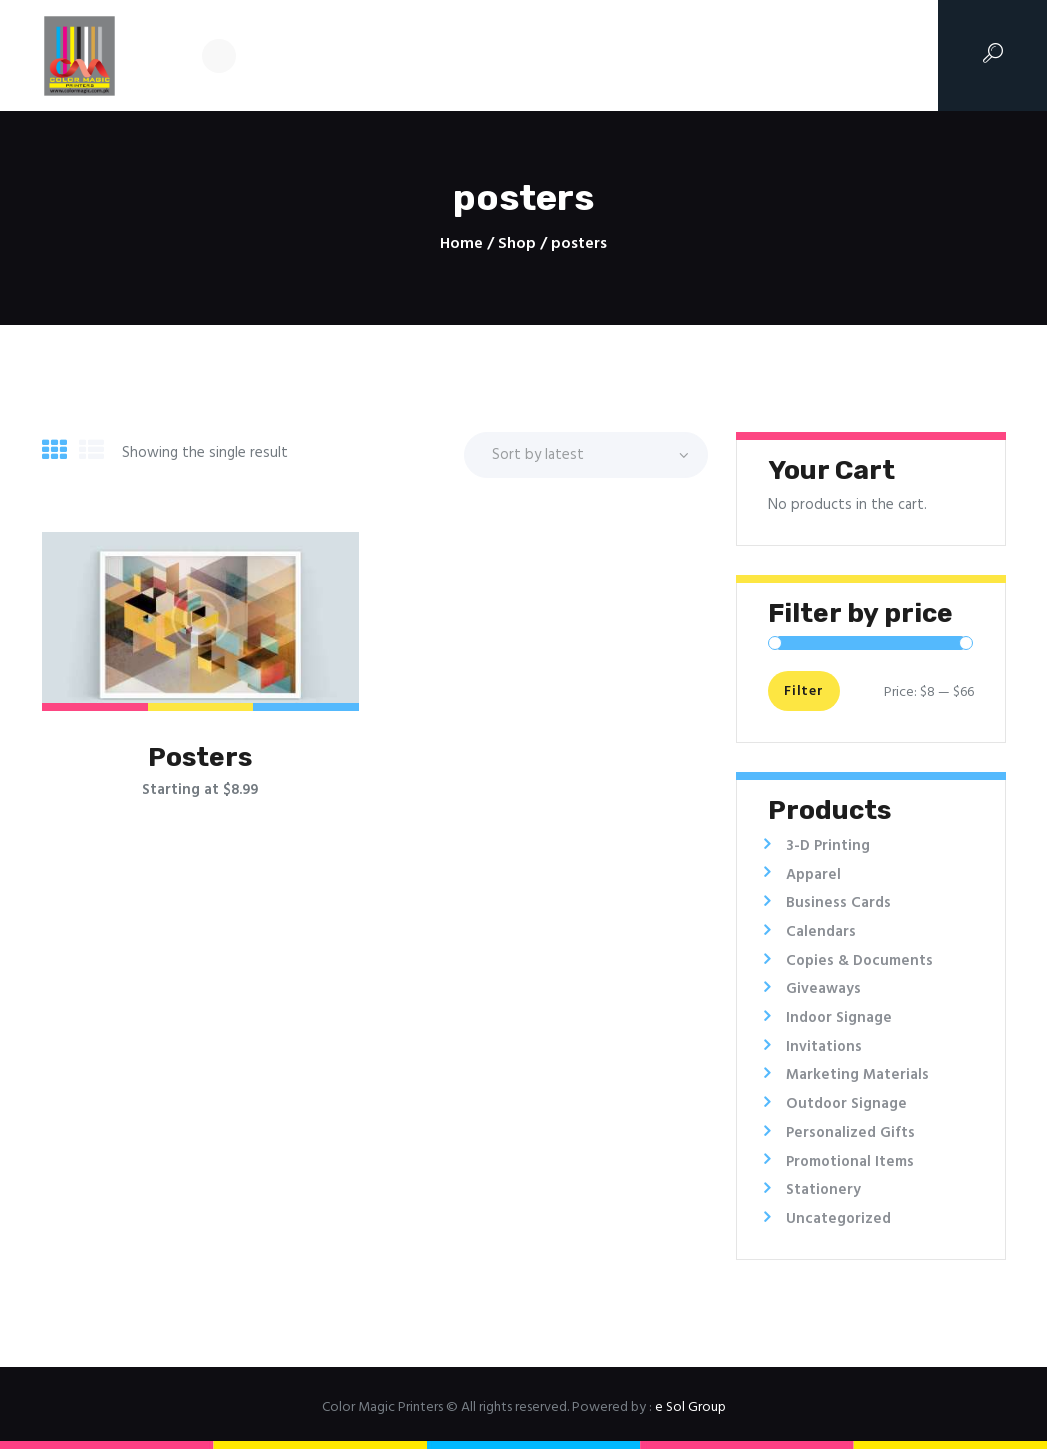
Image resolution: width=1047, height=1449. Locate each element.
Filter (803, 692)
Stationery (823, 1190)
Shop (517, 244)
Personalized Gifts (850, 1133)
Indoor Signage (839, 1018)
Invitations (824, 1047)
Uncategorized (838, 1219)
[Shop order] (586, 455)
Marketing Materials (857, 1075)
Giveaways (823, 989)
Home (461, 244)
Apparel (813, 875)
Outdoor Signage (846, 1104)
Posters (200, 757)
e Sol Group (690, 1407)
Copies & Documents (859, 961)
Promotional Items (850, 1162)
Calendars (821, 932)
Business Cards (838, 903)
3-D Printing (828, 846)
